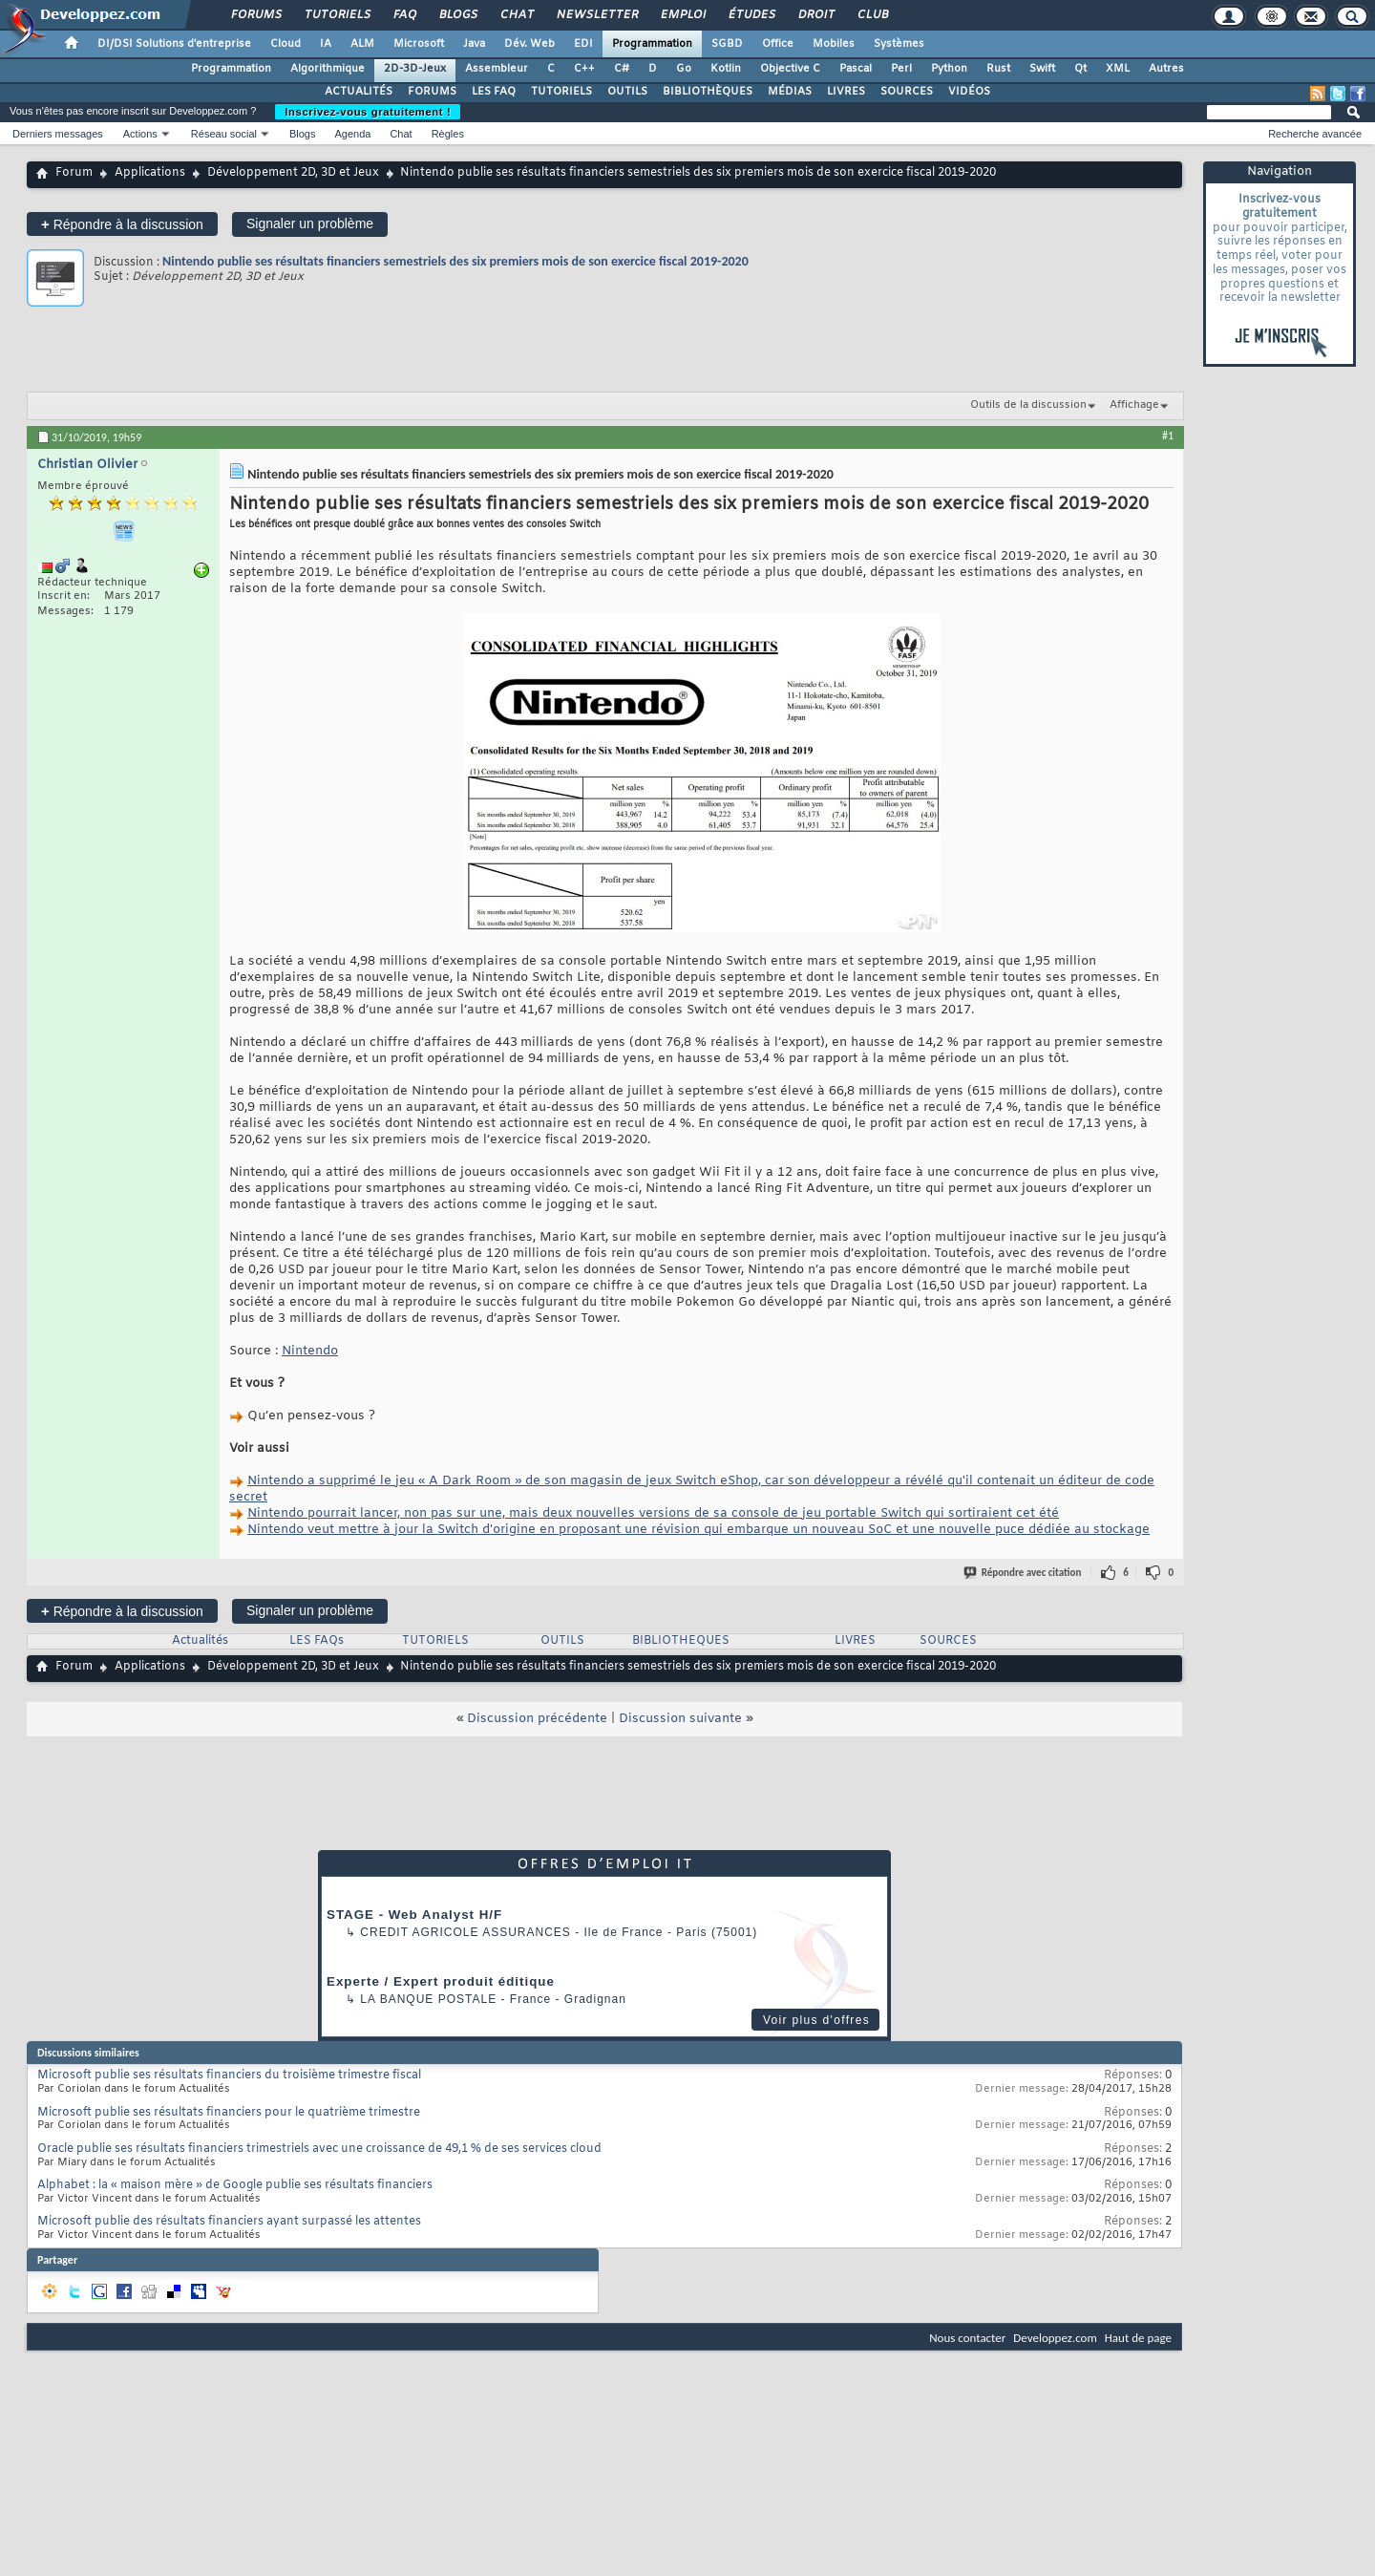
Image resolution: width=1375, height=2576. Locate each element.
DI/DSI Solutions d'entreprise (174, 44)
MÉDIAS (790, 91)
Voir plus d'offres (816, 2020)
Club (872, 15)
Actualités (200, 1641)
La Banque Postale (428, 1999)
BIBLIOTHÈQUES (707, 91)
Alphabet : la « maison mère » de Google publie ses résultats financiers (235, 2185)
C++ (584, 68)
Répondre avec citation (1023, 1572)
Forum (74, 173)
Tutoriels (336, 15)
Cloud (285, 44)
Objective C (790, 68)
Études (751, 15)
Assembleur (496, 68)
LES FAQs (316, 1641)
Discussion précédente (537, 1719)
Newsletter (596, 15)
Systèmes (899, 44)
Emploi (682, 15)
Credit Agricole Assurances (465, 1932)
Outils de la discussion (1028, 405)
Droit (815, 15)
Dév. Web (529, 44)
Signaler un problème (309, 223)
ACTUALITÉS (358, 91)
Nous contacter (967, 2338)
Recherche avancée (1315, 133)
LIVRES (846, 91)
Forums (255, 15)
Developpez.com (1055, 2338)
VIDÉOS (969, 91)
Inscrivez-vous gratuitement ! (368, 111)
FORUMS (432, 91)
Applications (150, 173)
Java (474, 44)
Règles (448, 133)
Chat (516, 15)
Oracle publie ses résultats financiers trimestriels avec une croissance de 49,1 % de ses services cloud (319, 2149)
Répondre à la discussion (122, 224)
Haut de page (1138, 2338)
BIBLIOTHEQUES (681, 1641)
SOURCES (906, 91)
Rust (998, 68)
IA (325, 44)
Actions (140, 133)
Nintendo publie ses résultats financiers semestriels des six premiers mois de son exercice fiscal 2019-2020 (455, 261)
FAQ (404, 15)
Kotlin (725, 68)
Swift (1042, 68)
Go (683, 68)
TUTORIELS (561, 91)
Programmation (652, 44)
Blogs (457, 15)
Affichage (1134, 405)
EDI (583, 44)
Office (777, 44)
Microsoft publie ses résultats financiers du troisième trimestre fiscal (229, 2075)
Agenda (352, 133)
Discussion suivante (680, 1719)
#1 (1168, 435)
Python (949, 68)
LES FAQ (494, 91)
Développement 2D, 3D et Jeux (293, 173)
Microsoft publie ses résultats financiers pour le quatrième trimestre (228, 2112)
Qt (1080, 68)
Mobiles (834, 44)
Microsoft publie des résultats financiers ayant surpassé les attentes (229, 2221)
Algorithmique (327, 68)
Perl (901, 68)
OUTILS (627, 91)
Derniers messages (57, 133)
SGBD (727, 44)
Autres (1166, 68)
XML (1118, 68)
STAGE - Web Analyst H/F (414, 1914)
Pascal (855, 68)
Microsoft (418, 44)
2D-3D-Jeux (415, 68)
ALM (362, 44)
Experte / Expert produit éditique (441, 1981)
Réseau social (224, 133)
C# (621, 68)
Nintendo (310, 1351)
